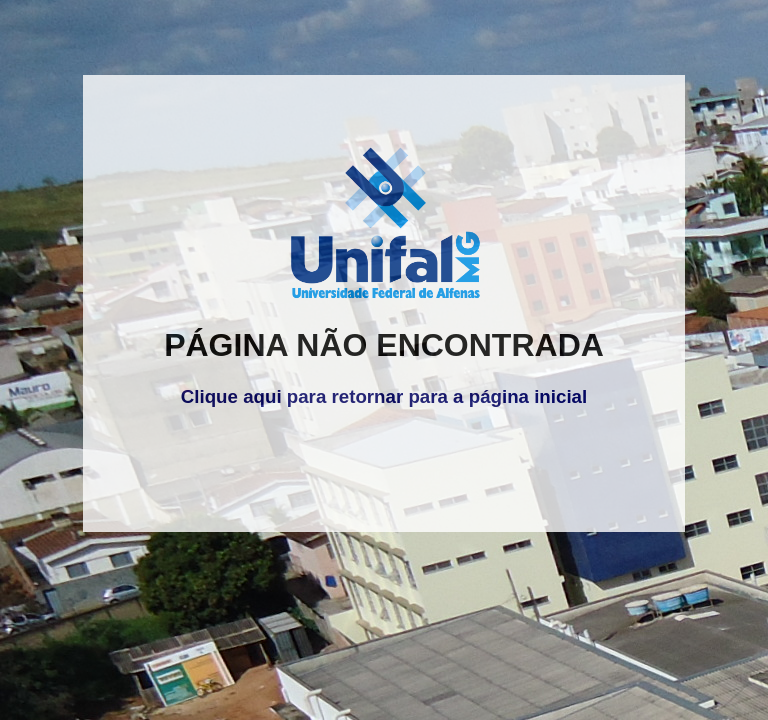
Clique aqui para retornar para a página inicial (384, 396)
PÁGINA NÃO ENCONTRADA (384, 345)
